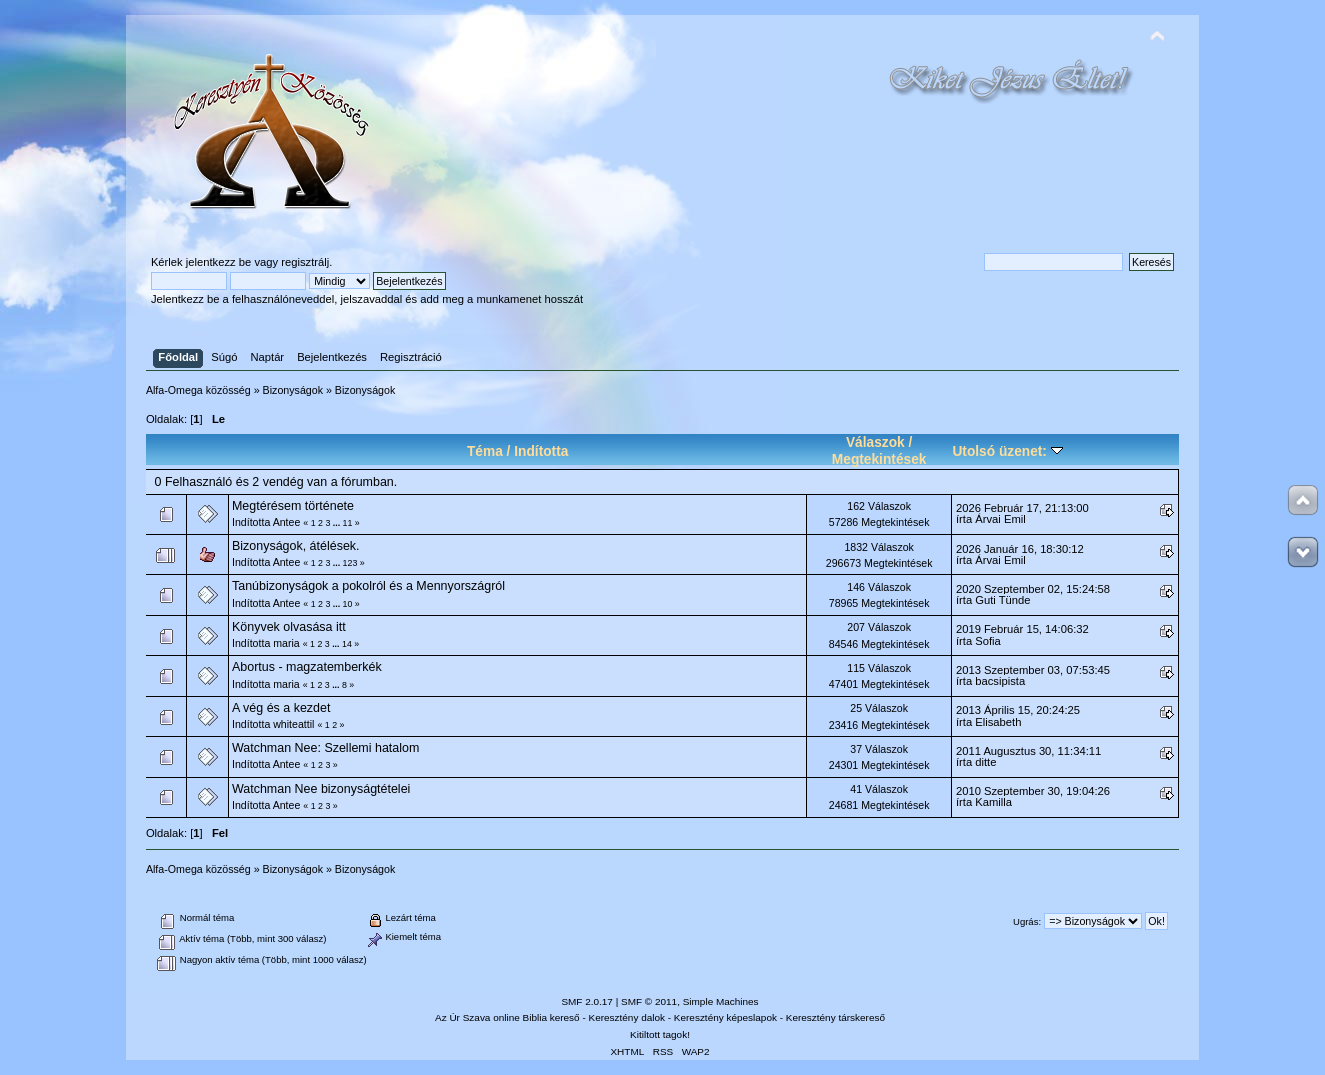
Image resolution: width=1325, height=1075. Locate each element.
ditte (985, 762)
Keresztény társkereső (835, 1017)
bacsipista (1000, 681)
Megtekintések (879, 459)
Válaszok (875, 442)
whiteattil (293, 724)
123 (350, 563)
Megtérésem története (293, 506)
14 (347, 644)
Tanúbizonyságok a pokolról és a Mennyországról (368, 586)
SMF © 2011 (649, 1001)
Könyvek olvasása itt (289, 627)
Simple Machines (721, 1001)
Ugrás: (1027, 921)
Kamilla (993, 802)
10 (348, 604)
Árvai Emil (1000, 519)
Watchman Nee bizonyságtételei (321, 789)
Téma (485, 451)
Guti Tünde (1002, 600)
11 (348, 523)
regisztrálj (305, 262)
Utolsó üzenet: (1007, 451)
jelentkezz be (218, 262)
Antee (287, 522)
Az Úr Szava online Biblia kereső (507, 1017)
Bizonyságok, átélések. (296, 546)
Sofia (988, 641)
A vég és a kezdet (281, 708)
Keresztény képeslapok (725, 1017)
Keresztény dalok (627, 1017)
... (338, 523)
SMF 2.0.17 (587, 1001)
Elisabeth (998, 722)
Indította (541, 451)
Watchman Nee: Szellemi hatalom (325, 748)
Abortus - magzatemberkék (307, 667)
